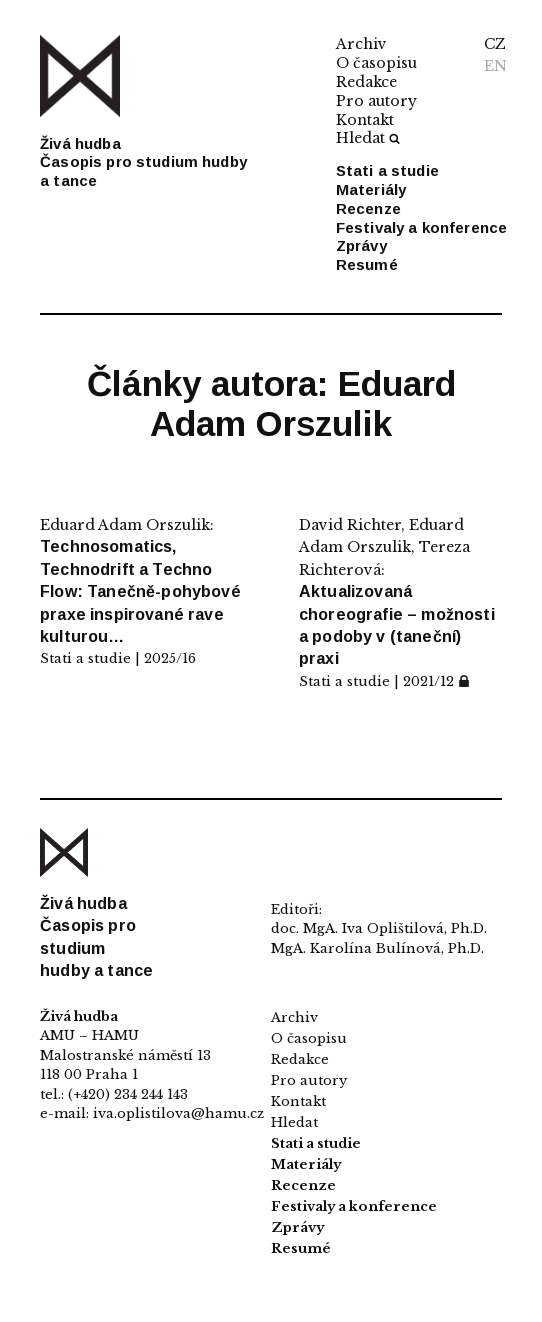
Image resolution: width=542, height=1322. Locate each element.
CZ (495, 44)
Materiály (371, 189)
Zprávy (361, 245)
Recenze (368, 208)
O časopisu (376, 63)
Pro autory (376, 101)
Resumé (367, 264)
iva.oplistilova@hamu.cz (178, 1113)
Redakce (366, 82)
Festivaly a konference (421, 227)
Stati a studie (387, 170)
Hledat (368, 138)
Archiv (361, 44)
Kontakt (365, 120)
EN (495, 66)
